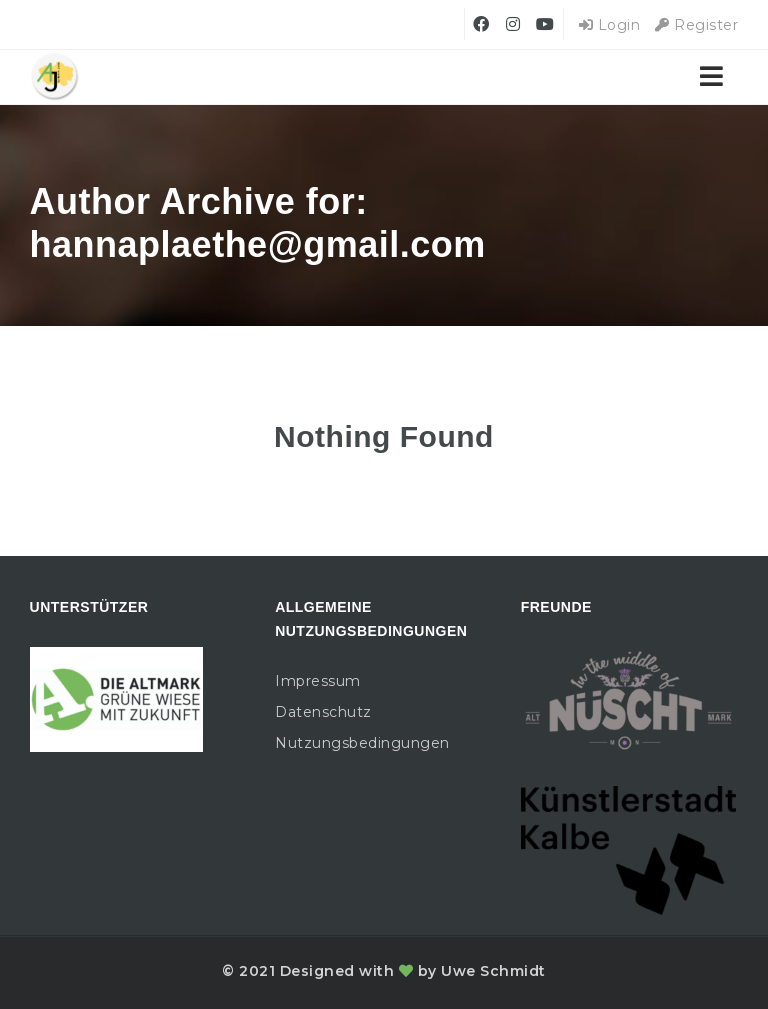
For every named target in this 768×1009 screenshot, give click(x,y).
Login (610, 25)
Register (696, 25)
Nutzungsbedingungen (362, 743)
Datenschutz (323, 712)
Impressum (318, 681)
